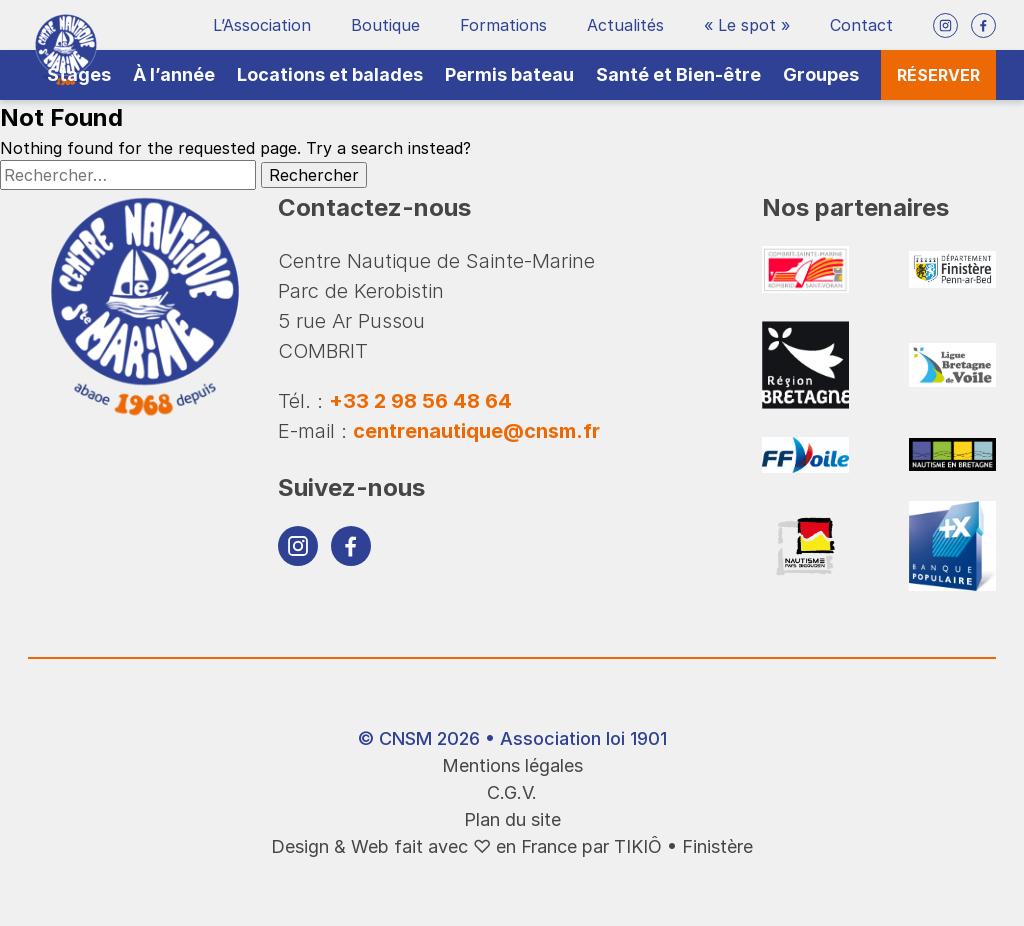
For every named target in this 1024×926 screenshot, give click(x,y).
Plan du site (512, 819)
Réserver (938, 75)
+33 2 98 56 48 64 (420, 401)
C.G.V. (512, 792)
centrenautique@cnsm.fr (476, 431)
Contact (861, 25)
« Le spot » (747, 25)
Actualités (625, 25)
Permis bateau (509, 74)
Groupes (821, 74)
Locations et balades (330, 74)
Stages (79, 74)
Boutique (385, 25)
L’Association (262, 25)
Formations (503, 25)
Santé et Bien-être (678, 74)
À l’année (174, 74)
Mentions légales (512, 765)
